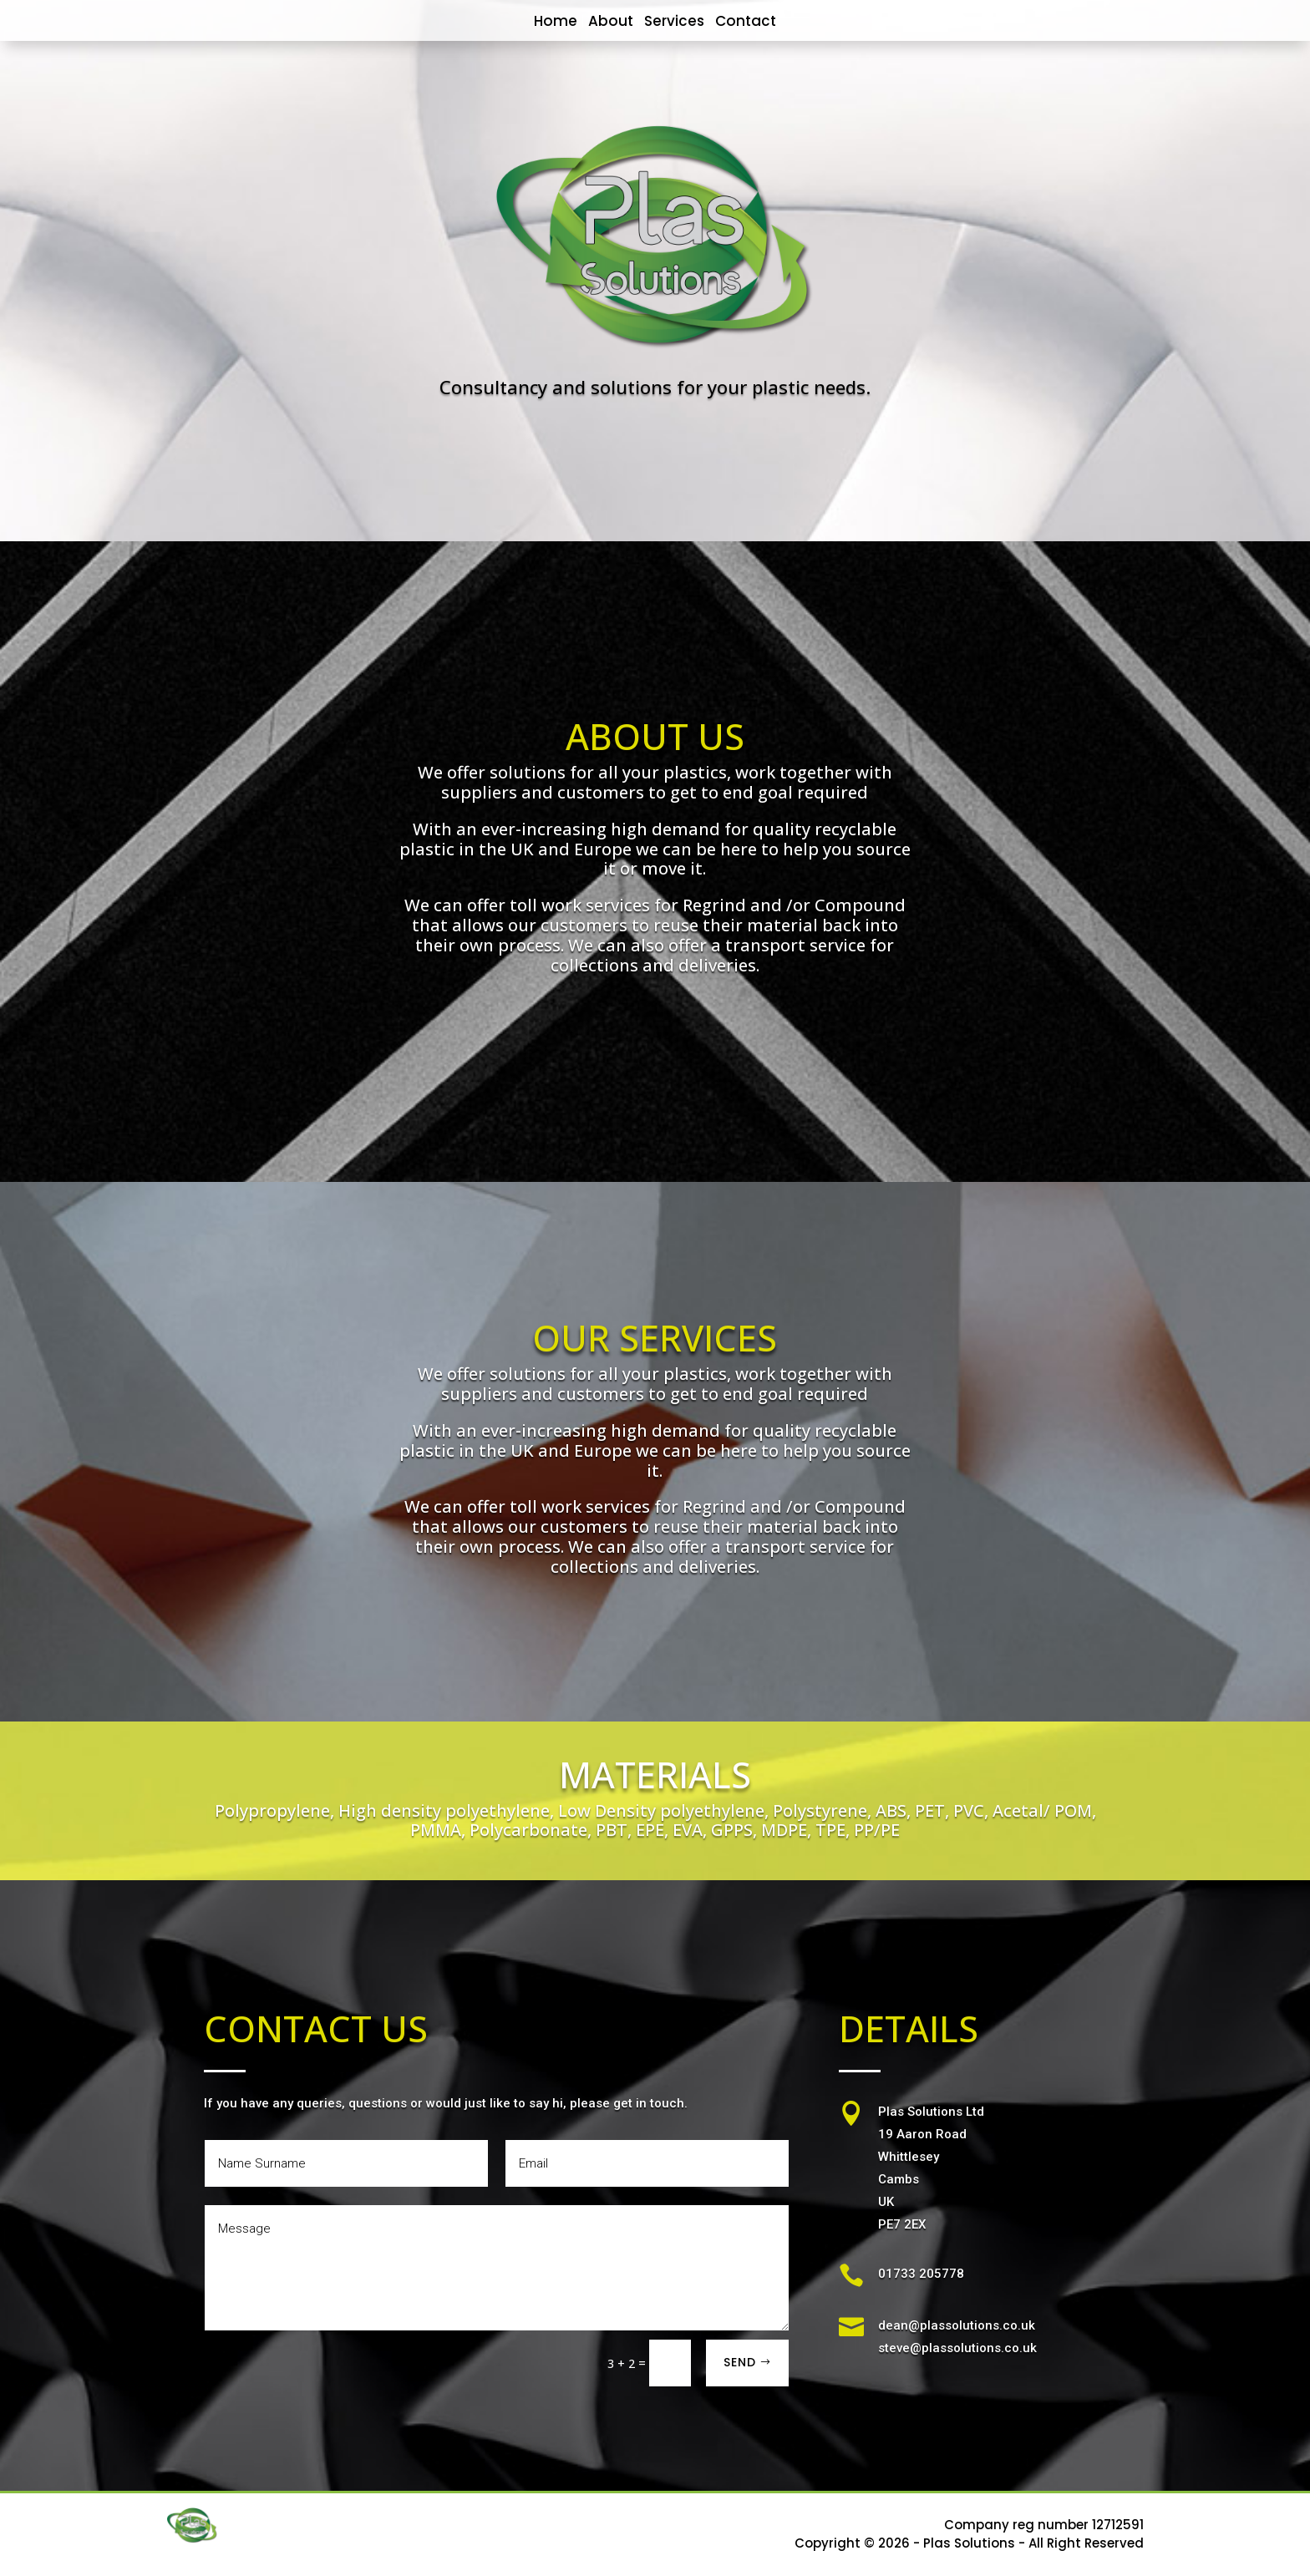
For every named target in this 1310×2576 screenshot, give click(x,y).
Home (555, 21)
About (610, 21)
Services (674, 21)
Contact (745, 21)
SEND (740, 2362)
